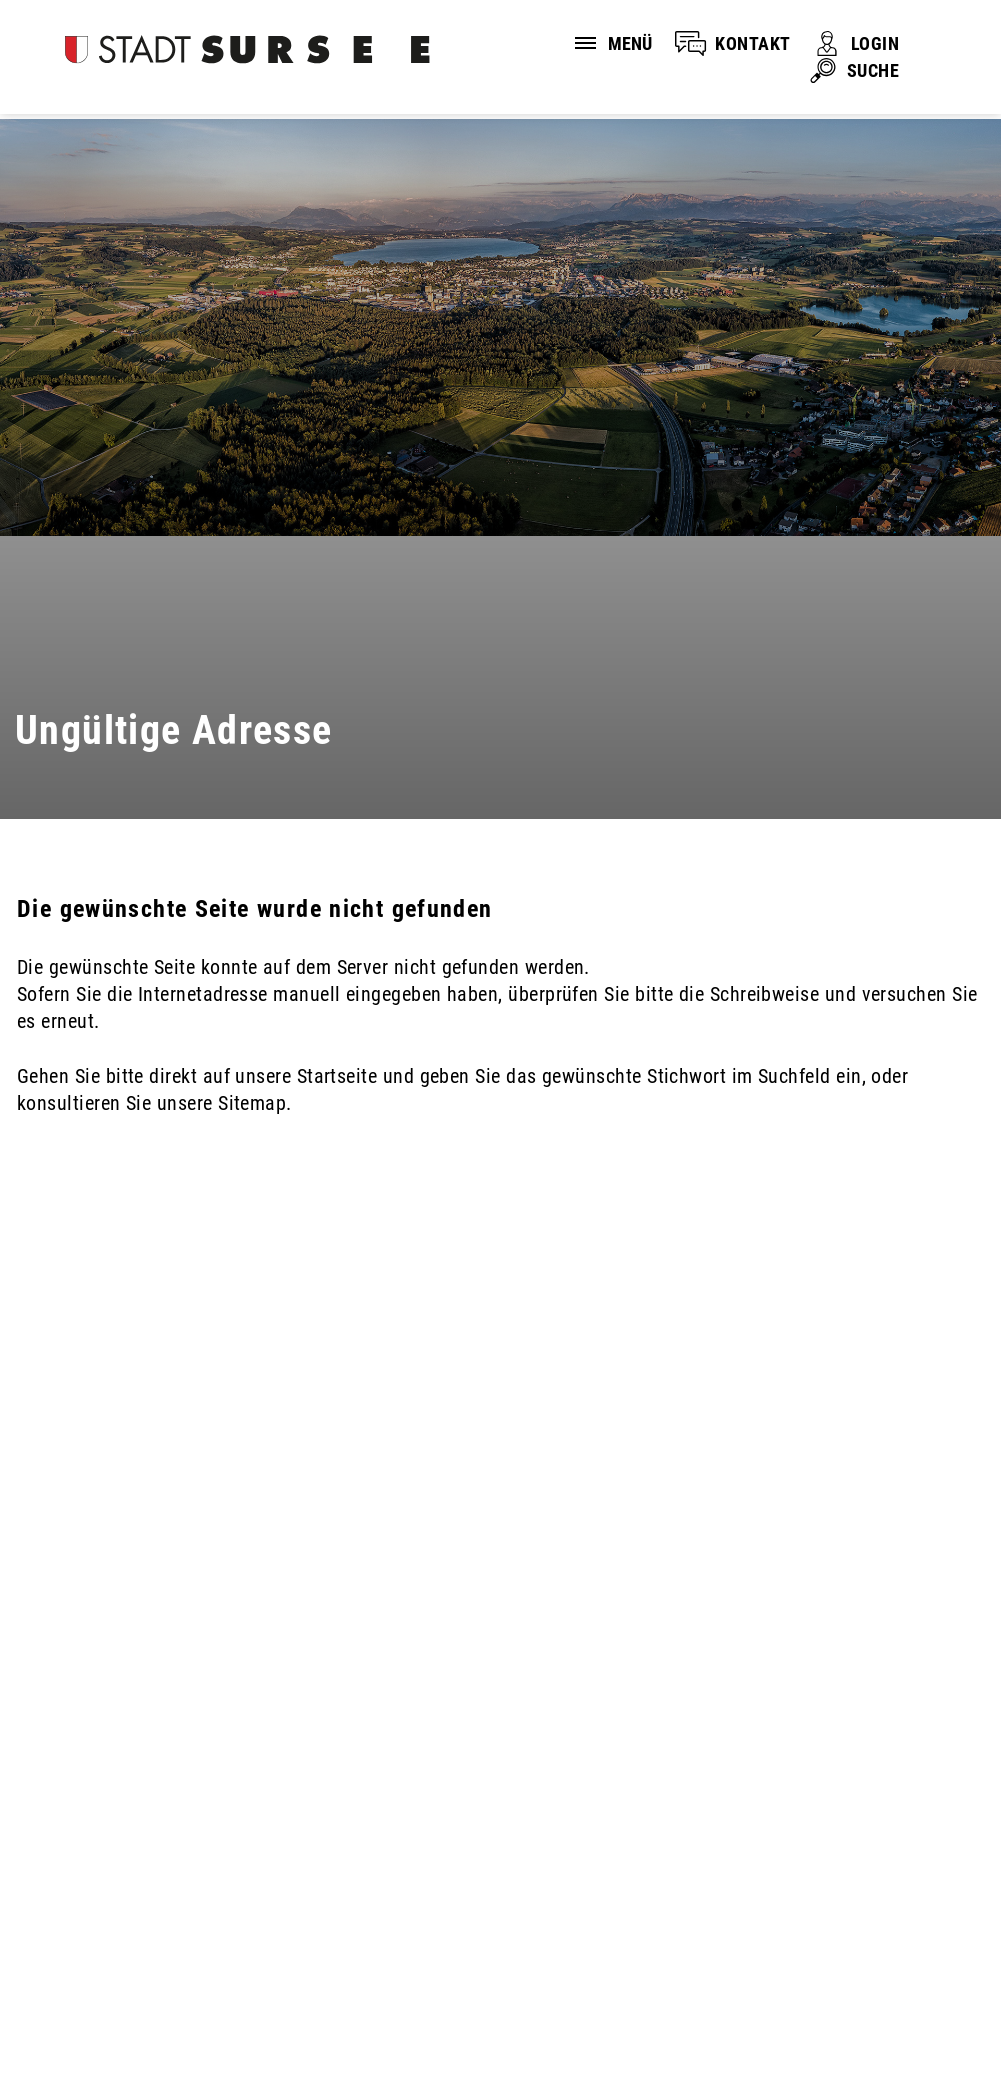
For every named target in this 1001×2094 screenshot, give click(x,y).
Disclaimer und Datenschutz (119, 1996)
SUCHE (873, 70)
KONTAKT (752, 43)
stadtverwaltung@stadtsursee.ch (152, 1913)
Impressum (313, 1996)
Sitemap (433, 1996)
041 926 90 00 (75, 1888)
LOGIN (875, 43)
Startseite (337, 1076)
